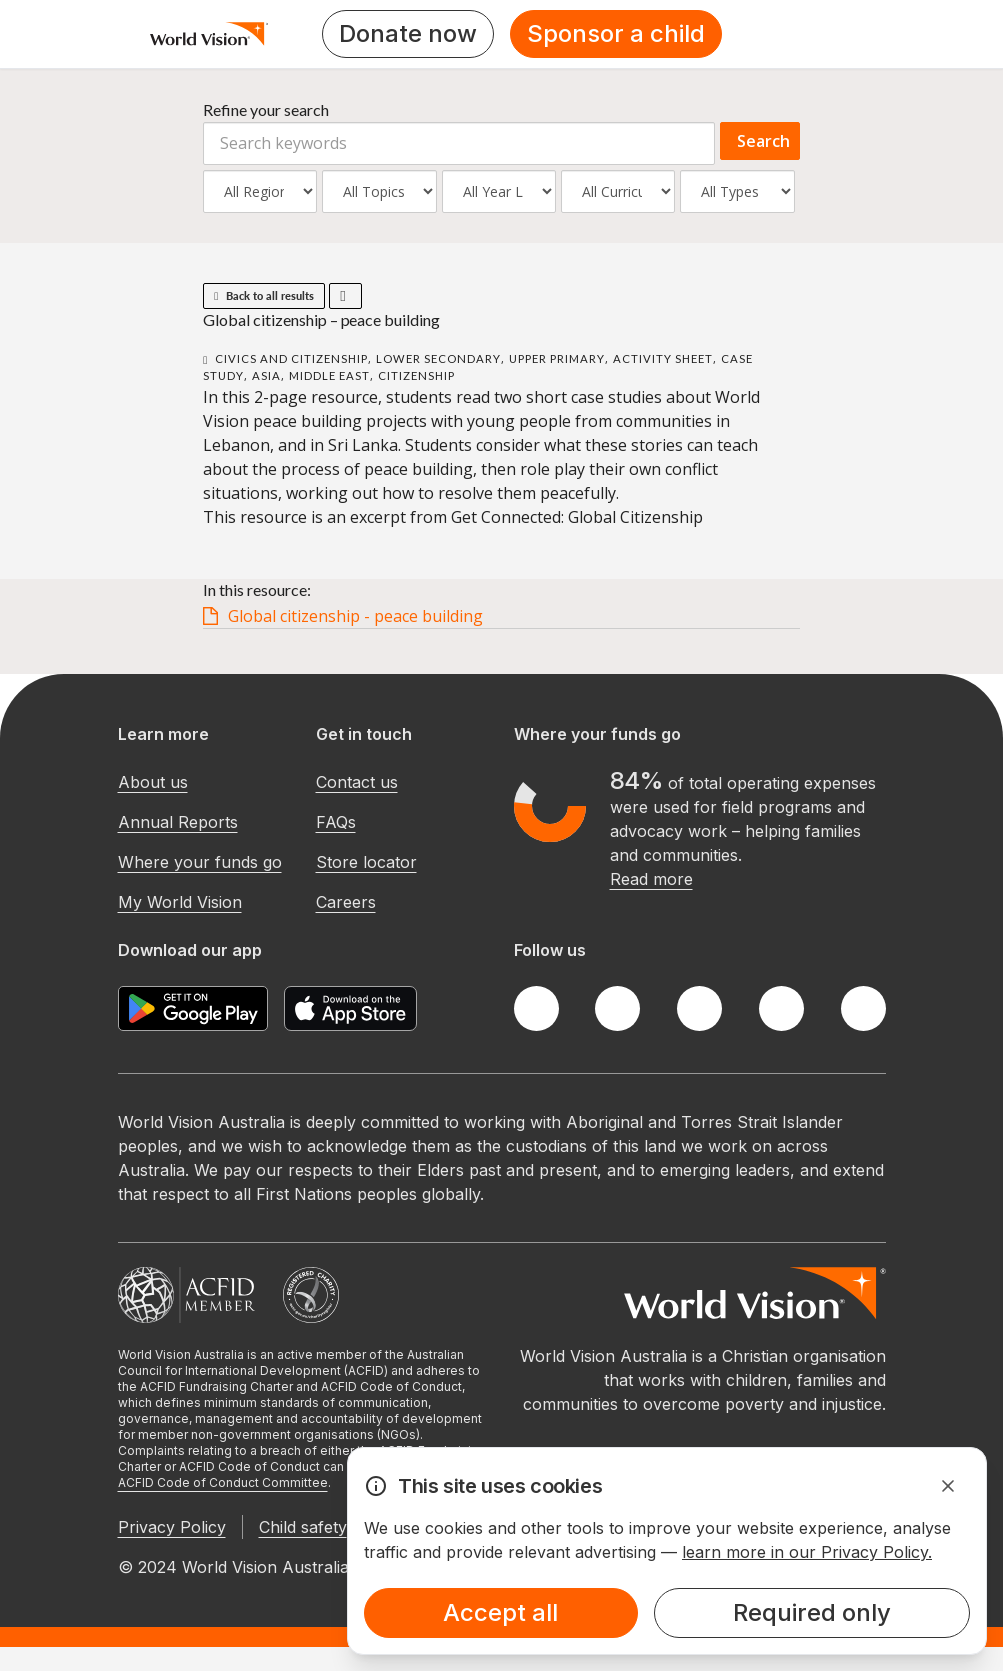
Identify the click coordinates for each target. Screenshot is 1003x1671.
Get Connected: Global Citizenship (577, 517)
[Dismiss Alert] (948, 1486)
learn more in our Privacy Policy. (807, 1552)
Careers (346, 902)
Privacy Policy (172, 1527)
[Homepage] (209, 34)
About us (153, 782)
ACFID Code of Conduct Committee (223, 1482)
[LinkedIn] (781, 1008)
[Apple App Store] (350, 1008)
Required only (812, 1612)
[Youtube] (863, 1008)
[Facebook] (536, 1008)
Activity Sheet (663, 358)
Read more (651, 879)
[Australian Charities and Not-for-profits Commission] (311, 1295)
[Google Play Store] (193, 1008)
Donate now (408, 33)
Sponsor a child (616, 33)
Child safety (303, 1527)
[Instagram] (699, 1008)
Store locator (366, 862)
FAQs (336, 822)
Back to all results (264, 295)
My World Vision (180, 902)
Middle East (329, 375)
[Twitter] (617, 1008)
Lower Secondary (438, 358)
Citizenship (416, 375)
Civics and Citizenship (291, 358)
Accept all (500, 1612)
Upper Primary (557, 358)
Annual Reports (178, 822)
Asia (266, 375)
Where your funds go (200, 862)
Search (763, 141)
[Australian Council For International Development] (186, 1295)
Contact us (357, 782)
